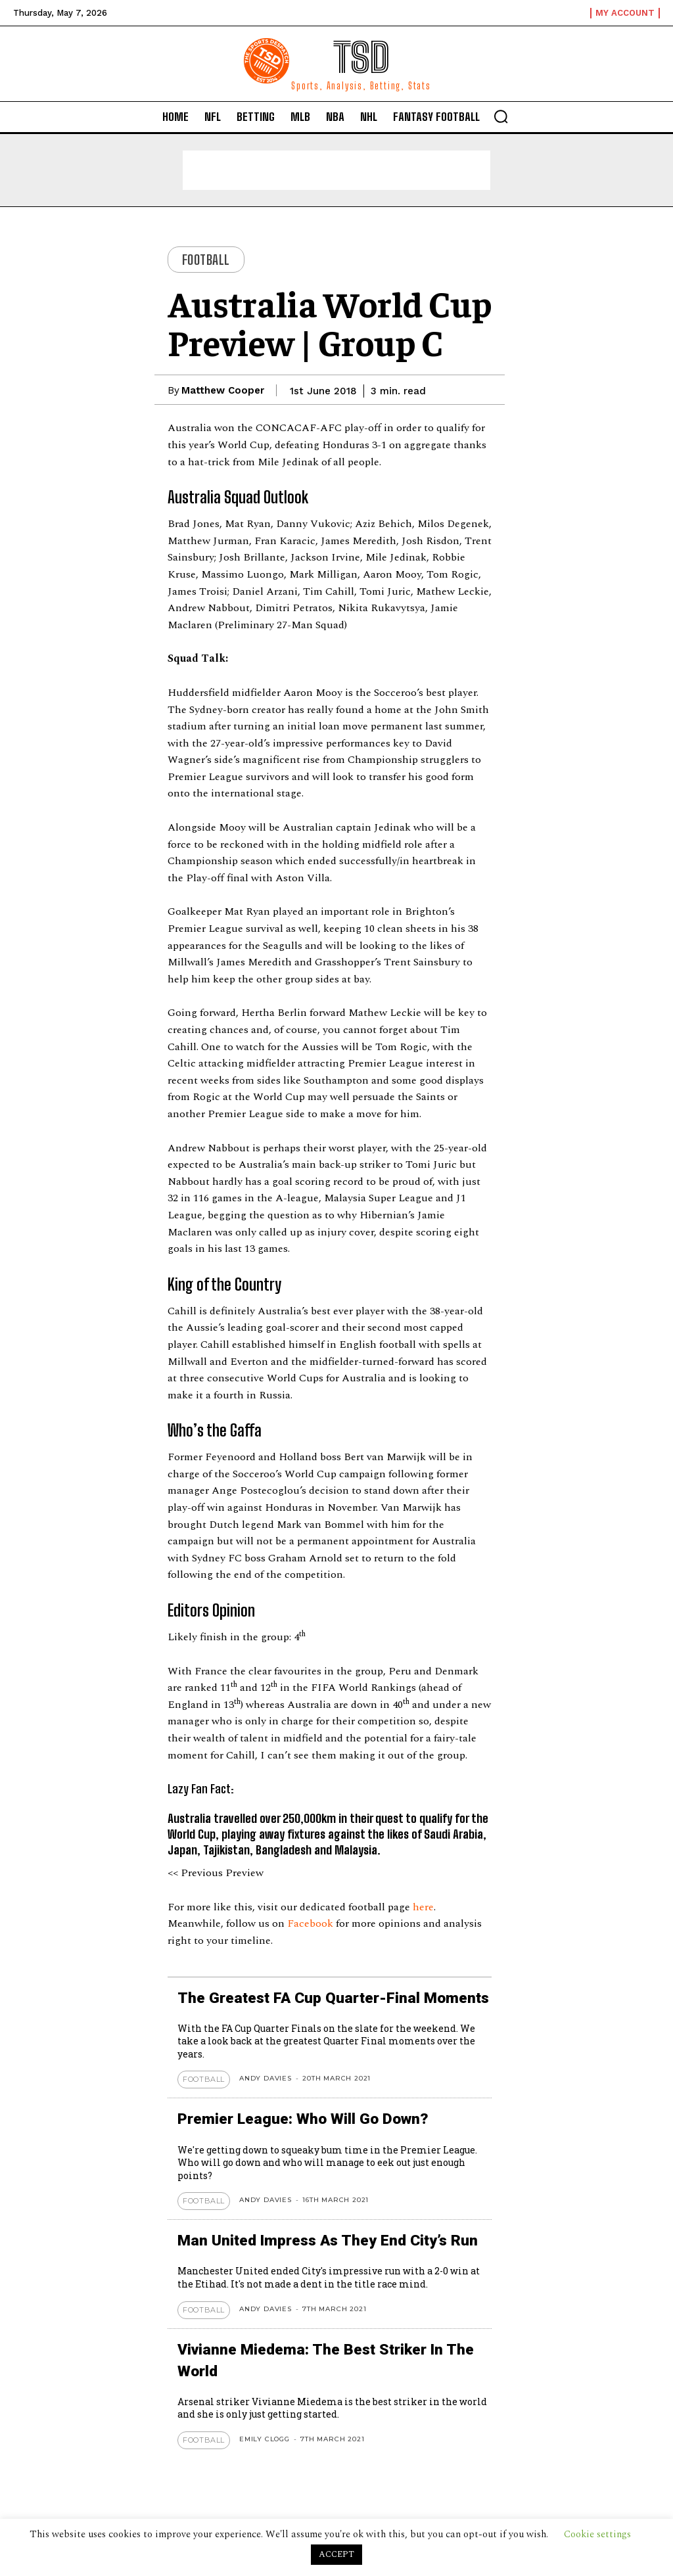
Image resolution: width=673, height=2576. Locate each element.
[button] (501, 116)
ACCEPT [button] (336, 2554)
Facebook (311, 1923)
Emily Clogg (264, 2435)
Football (206, 259)
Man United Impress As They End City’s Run (322, 2238)
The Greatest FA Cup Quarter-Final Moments (327, 1997)
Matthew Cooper (222, 390)
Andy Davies (265, 2077)
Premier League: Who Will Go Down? (298, 2117)
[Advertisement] (336, 170)
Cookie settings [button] (597, 2534)
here (423, 1907)
